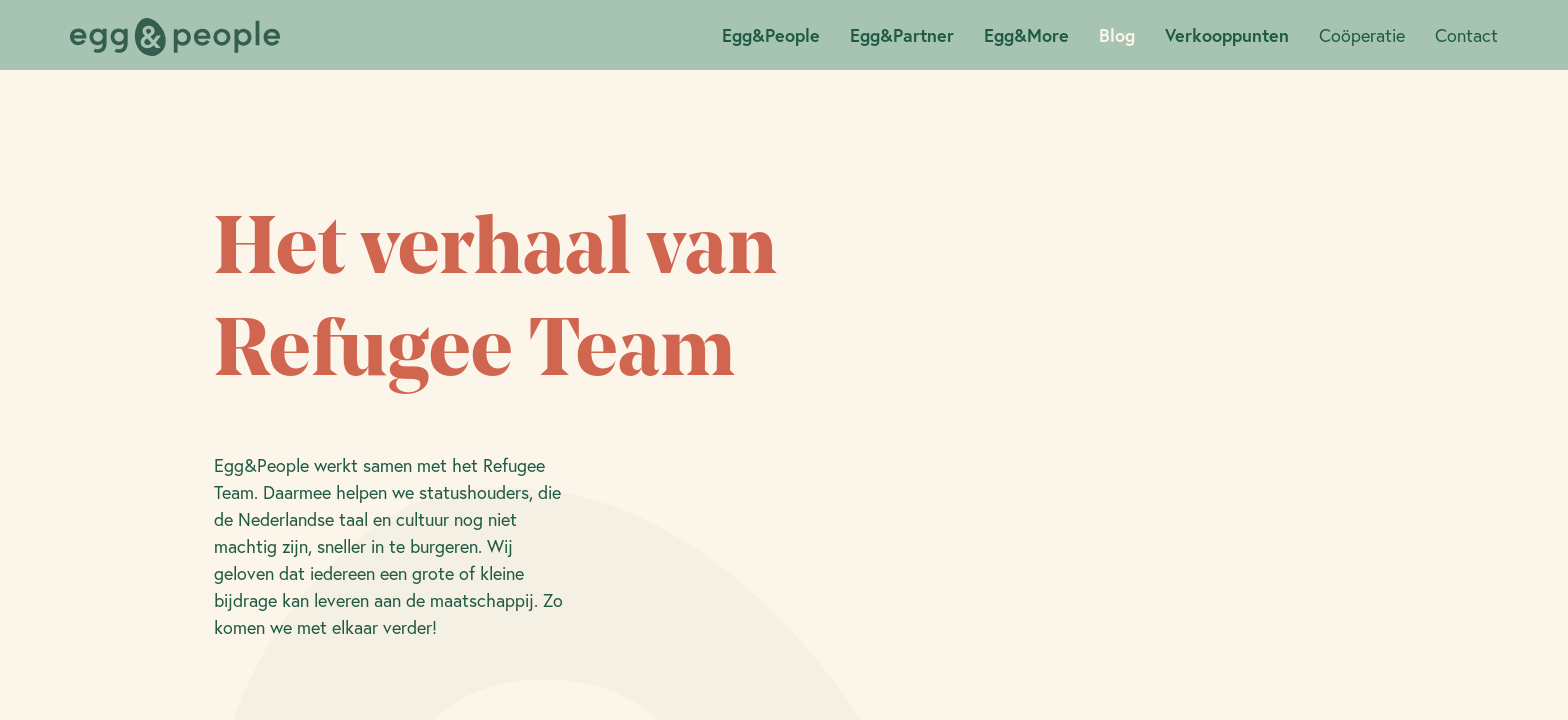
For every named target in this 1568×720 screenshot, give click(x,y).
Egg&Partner (902, 35)
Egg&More (1026, 35)
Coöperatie (1362, 35)
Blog (1117, 35)
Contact (1466, 35)
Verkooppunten (1227, 35)
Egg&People (771, 35)
